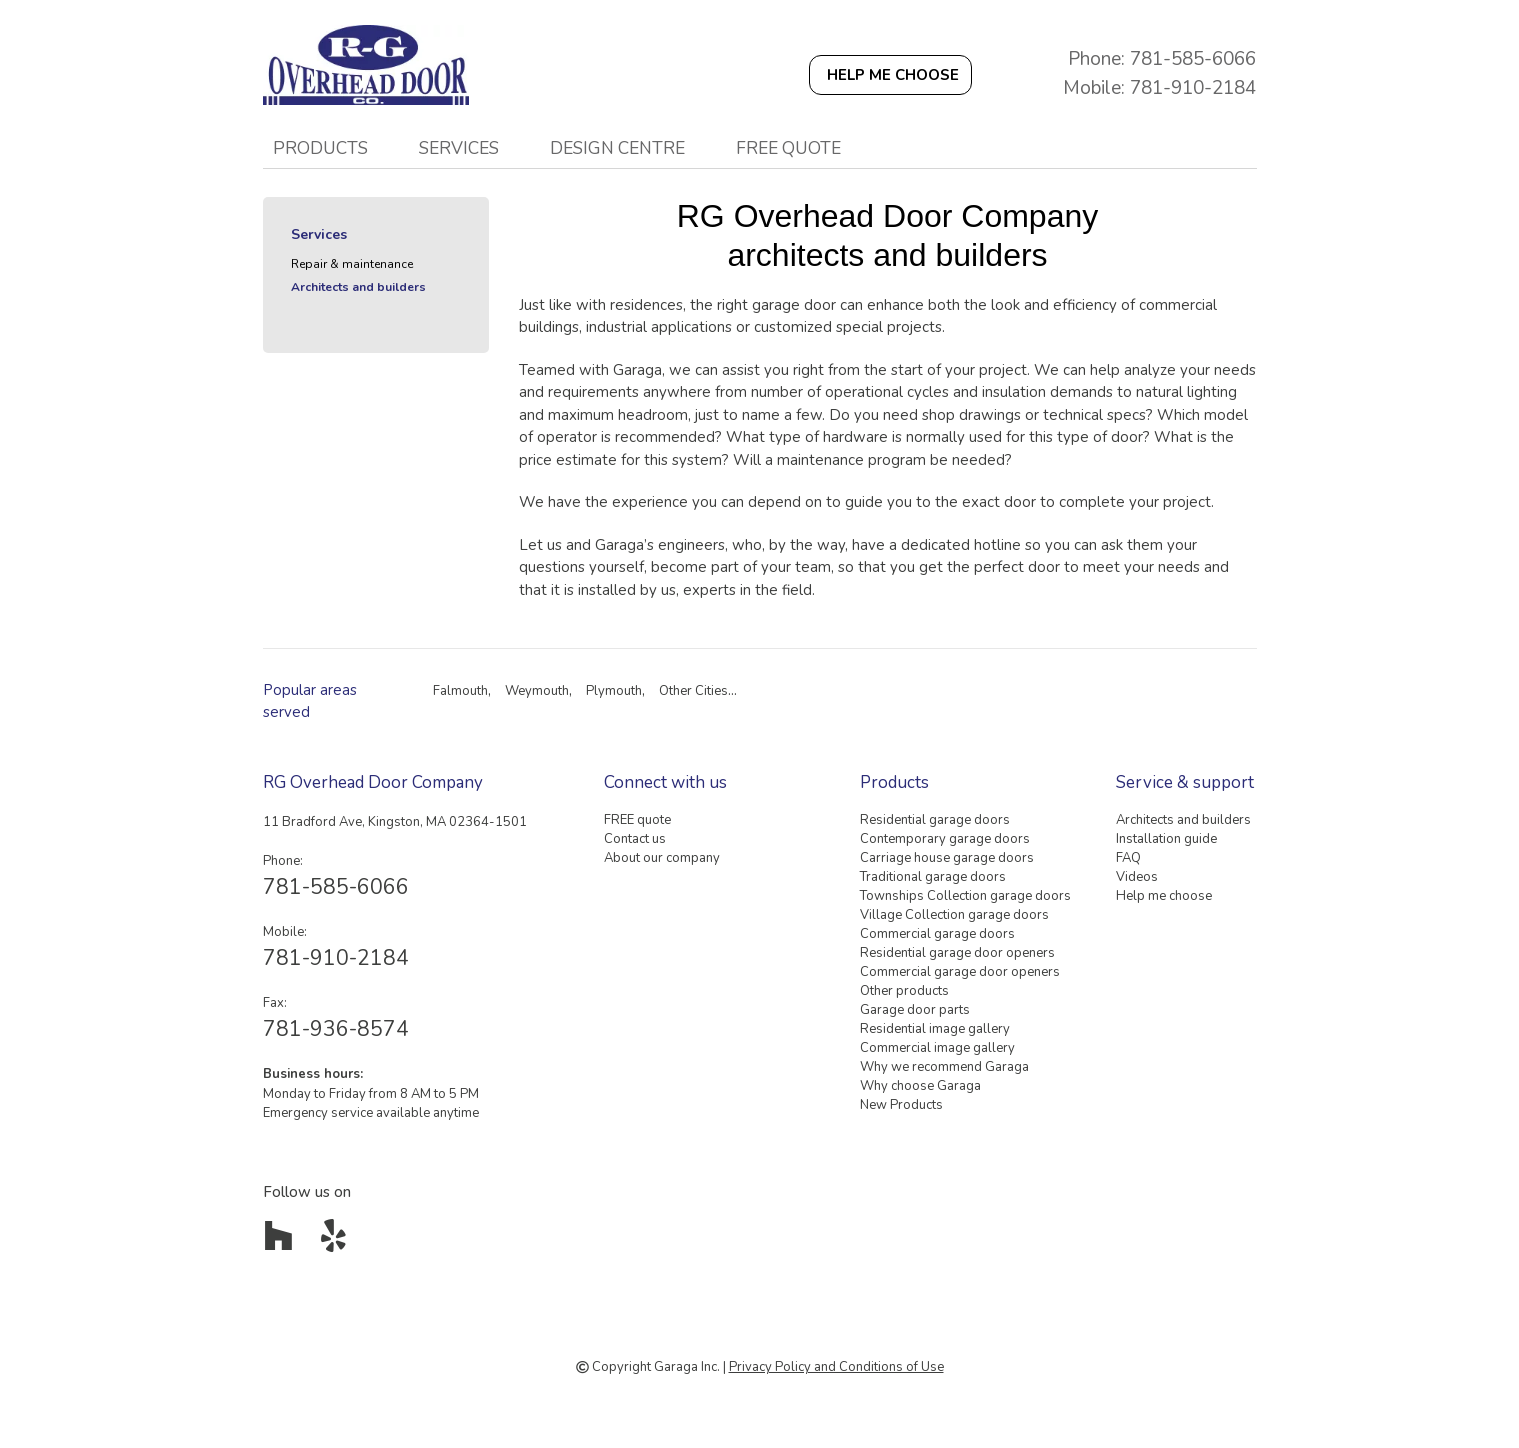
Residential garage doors (935, 820)
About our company (662, 858)
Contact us (635, 839)
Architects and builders (358, 287)
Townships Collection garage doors (965, 896)
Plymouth (614, 691)
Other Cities (693, 691)
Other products (904, 991)
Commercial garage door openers (960, 972)
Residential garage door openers (957, 953)
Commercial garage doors (937, 934)
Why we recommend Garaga (944, 1067)
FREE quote (788, 148)
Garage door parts (915, 1010)
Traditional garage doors (933, 877)
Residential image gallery (935, 1029)
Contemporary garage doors (945, 839)
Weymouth (537, 691)
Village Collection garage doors (954, 915)
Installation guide (1166, 839)
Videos (1137, 877)
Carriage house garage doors (947, 858)
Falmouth (460, 691)
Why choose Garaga (920, 1086)
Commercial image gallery (937, 1048)
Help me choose (1164, 896)
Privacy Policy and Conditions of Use (836, 1367)
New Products (901, 1105)
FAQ (1128, 858)
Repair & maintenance (352, 264)
